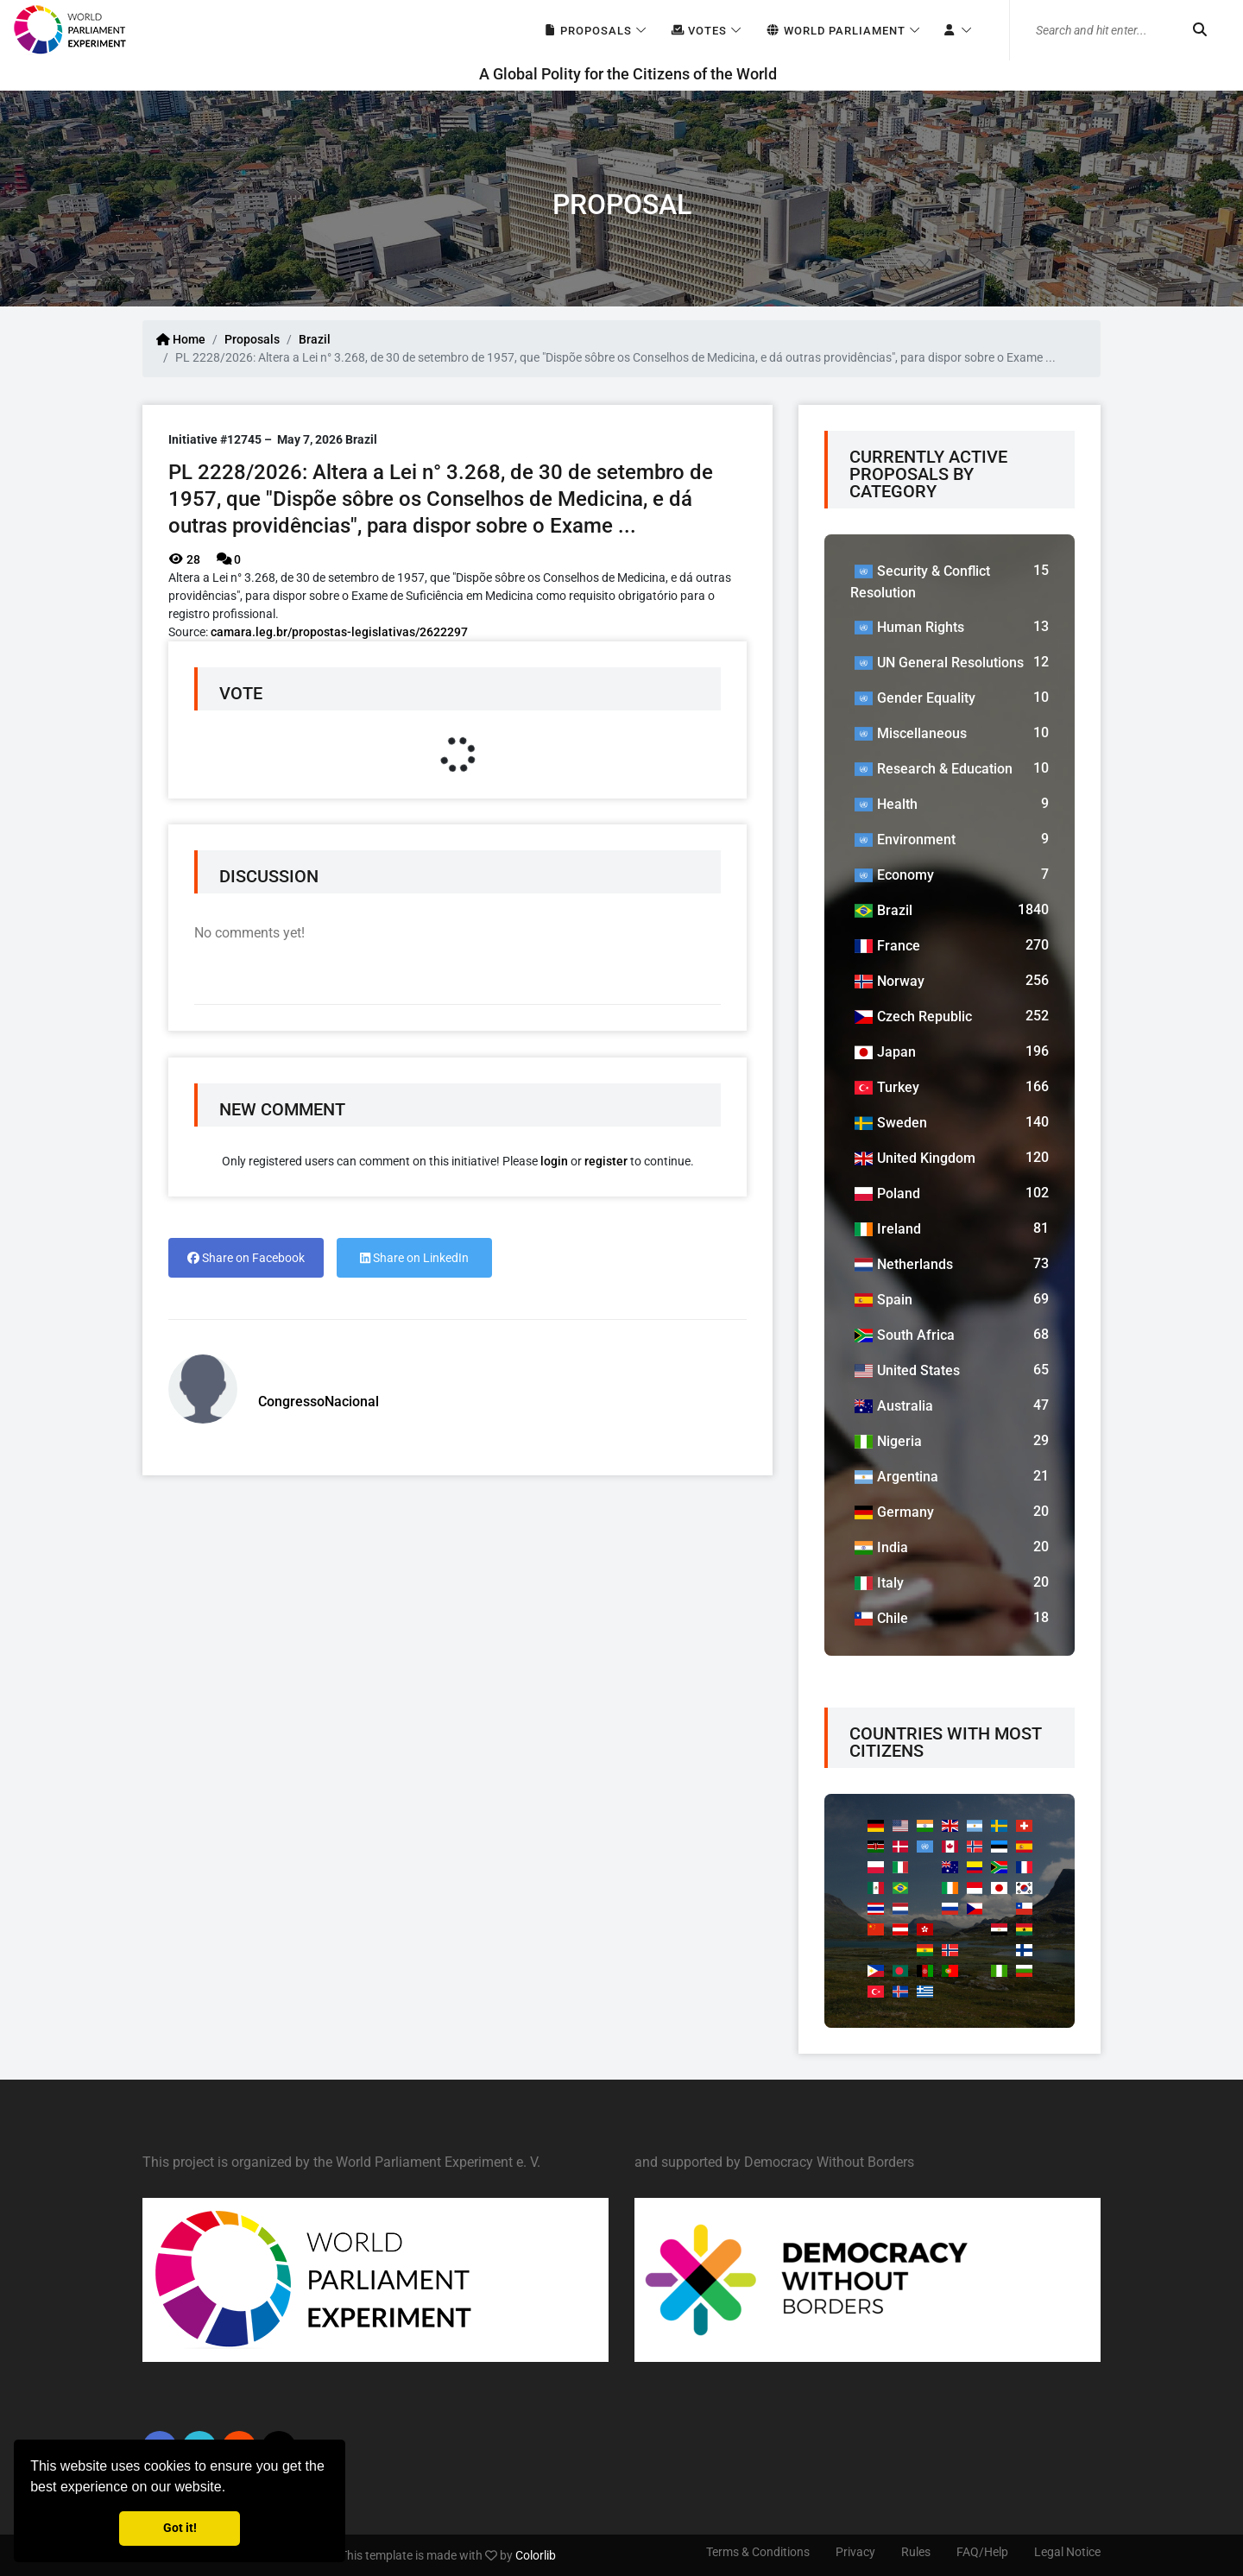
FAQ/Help (982, 2552)
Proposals (587, 30)
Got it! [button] (180, 2528)
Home (180, 339)
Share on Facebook (246, 1258)
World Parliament (835, 30)
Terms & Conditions (758, 2552)
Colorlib (535, 2555)
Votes (699, 30)
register (606, 1161)
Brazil (315, 339)
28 (184, 559)
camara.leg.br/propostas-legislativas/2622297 (339, 632)
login (554, 1161)
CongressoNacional (318, 1401)
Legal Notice (1067, 2552)
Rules (916, 2552)
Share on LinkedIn (414, 1258)
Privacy (855, 2552)
